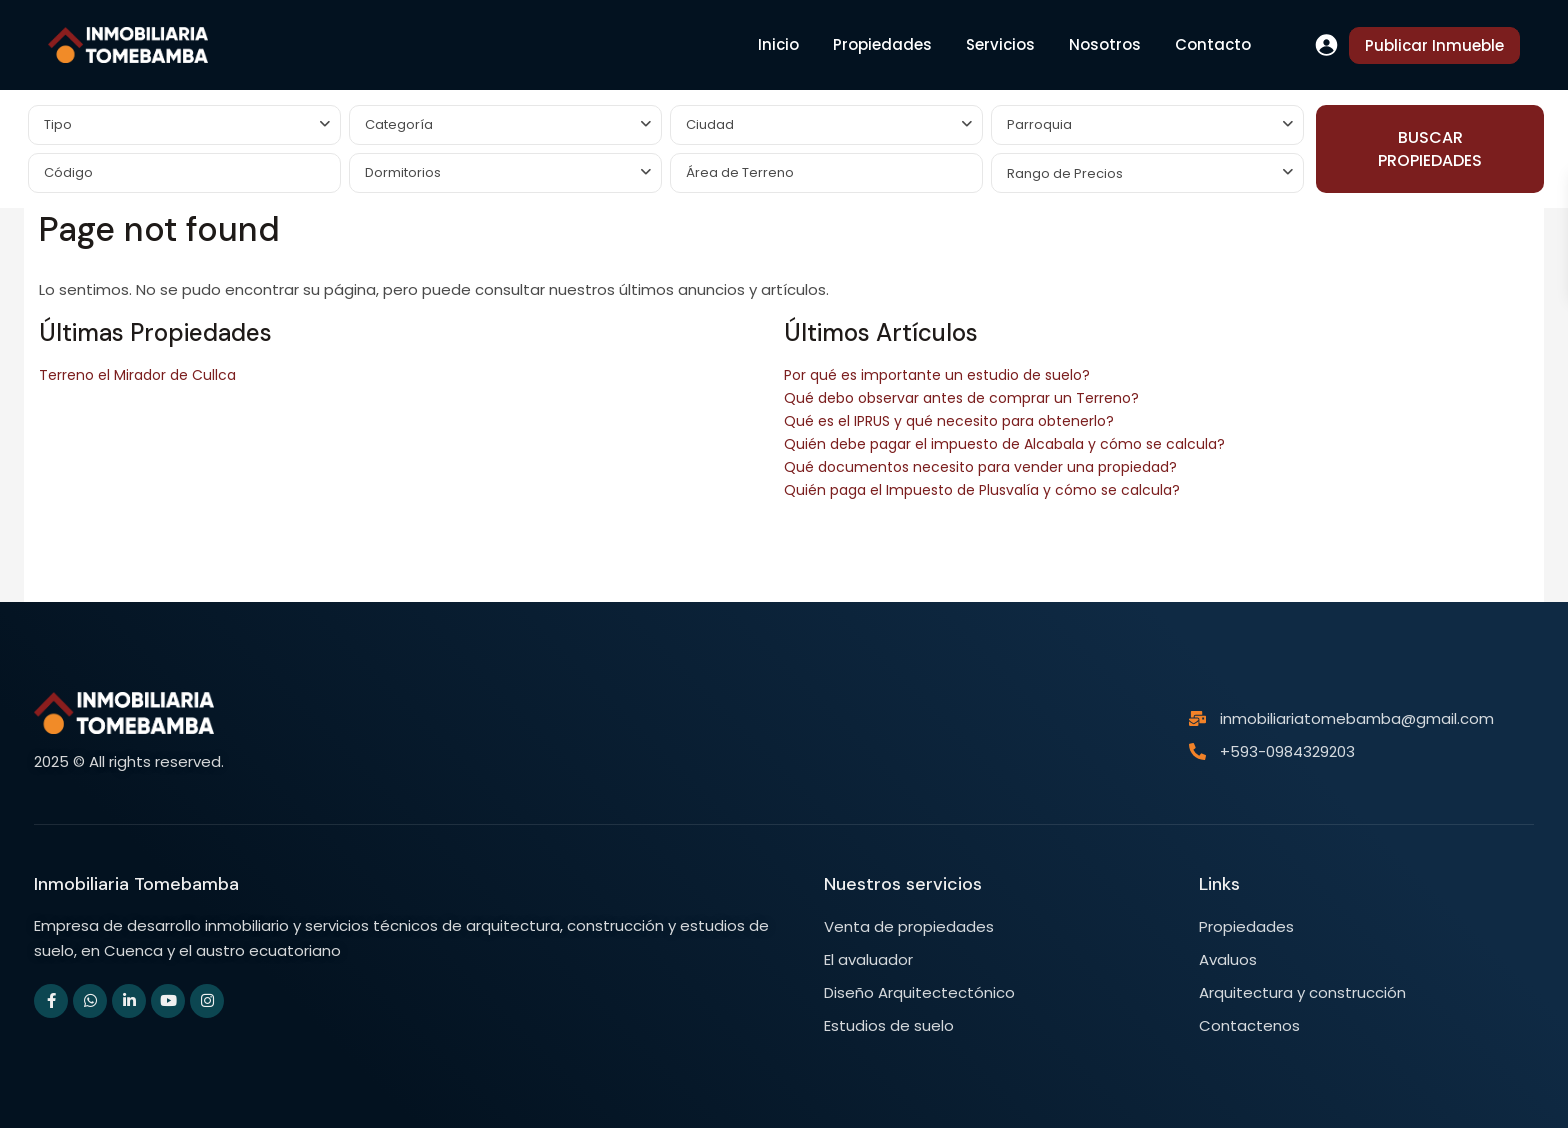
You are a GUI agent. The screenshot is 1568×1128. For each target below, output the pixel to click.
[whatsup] (90, 1001)
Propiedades (882, 44)
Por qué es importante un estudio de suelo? (937, 375)
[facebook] (51, 1001)
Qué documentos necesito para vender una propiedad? (980, 467)
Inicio (778, 44)
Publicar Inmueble (1434, 45)
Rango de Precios (1065, 173)
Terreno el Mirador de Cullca (137, 375)
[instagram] (207, 1001)
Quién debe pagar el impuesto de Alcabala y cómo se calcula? (1004, 444)
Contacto (1213, 44)
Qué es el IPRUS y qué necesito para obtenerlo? (949, 421)
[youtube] (168, 1001)
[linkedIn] (129, 1001)
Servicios (1000, 44)
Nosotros (1105, 44)
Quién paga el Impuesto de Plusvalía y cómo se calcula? (982, 490)
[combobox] (184, 125)
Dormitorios (403, 172)
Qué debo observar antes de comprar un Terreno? (961, 398)
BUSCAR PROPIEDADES (1430, 149)
